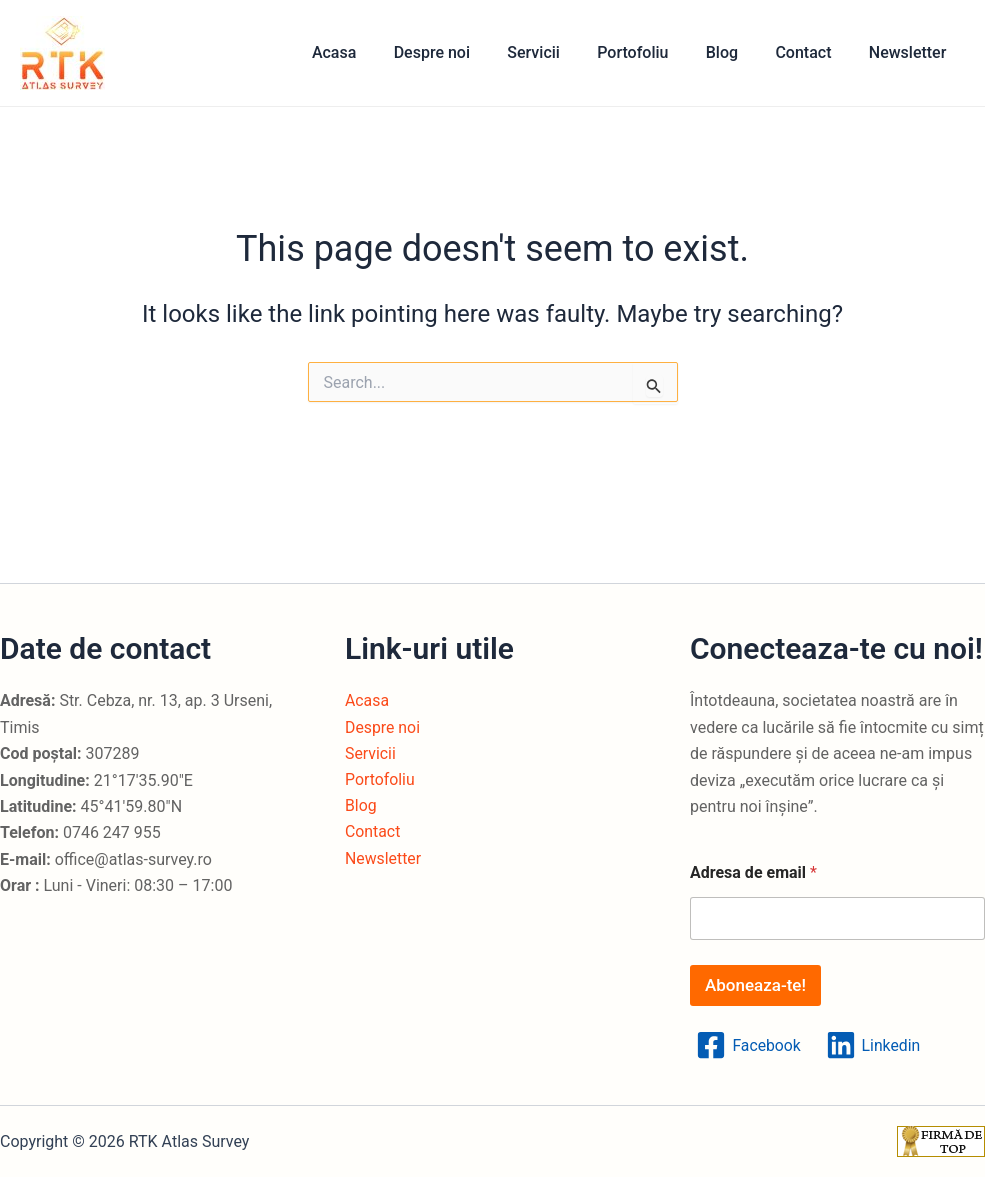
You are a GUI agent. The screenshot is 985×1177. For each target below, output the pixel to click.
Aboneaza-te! (755, 985)
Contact (811, 52)
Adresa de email (753, 872)
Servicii (557, 52)
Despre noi (461, 52)
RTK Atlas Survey (125, 52)
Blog (735, 52)
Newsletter (910, 52)
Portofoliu (651, 52)
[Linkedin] (874, 1045)
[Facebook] (749, 1045)
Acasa (368, 52)
